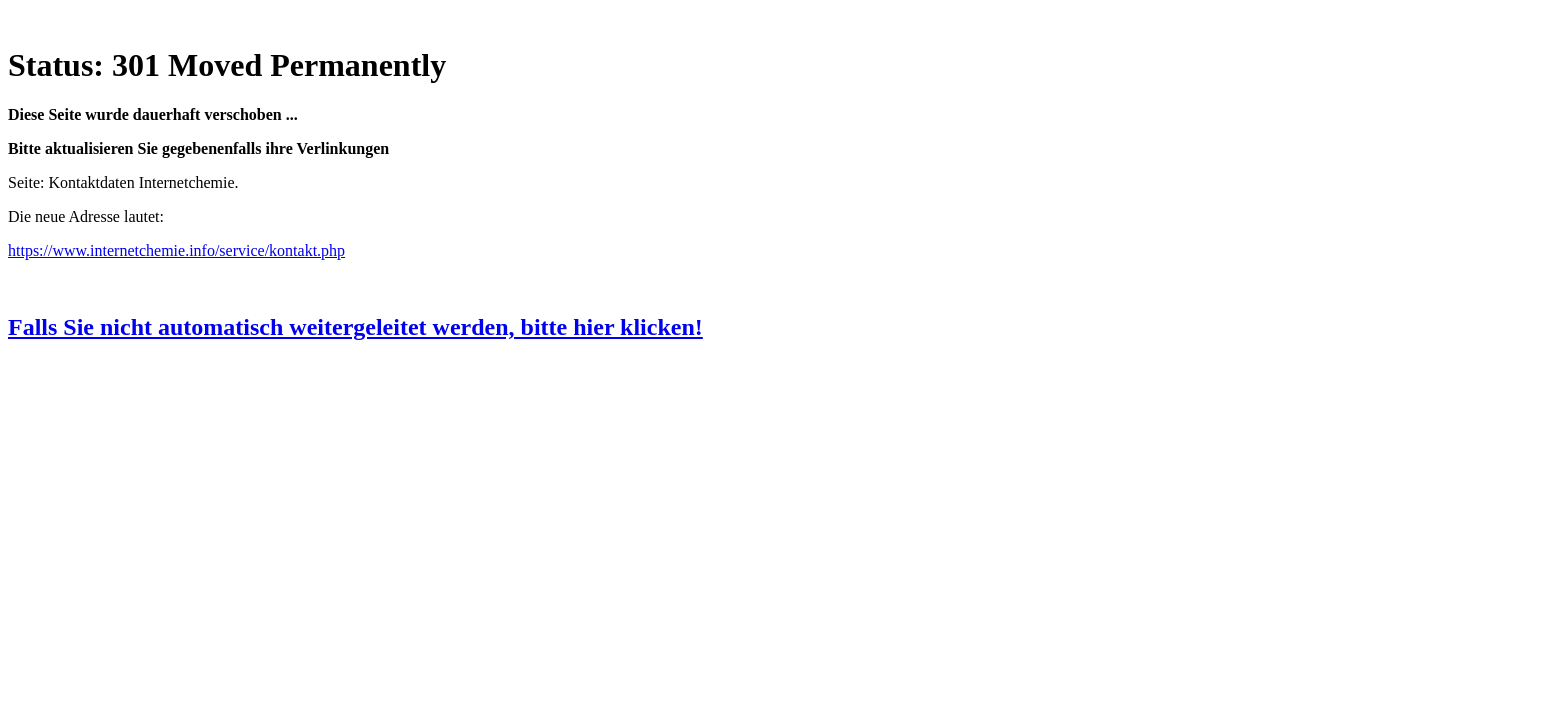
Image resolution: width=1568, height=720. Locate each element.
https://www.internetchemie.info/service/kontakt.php (176, 250)
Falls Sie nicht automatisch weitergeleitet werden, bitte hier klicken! (355, 327)
